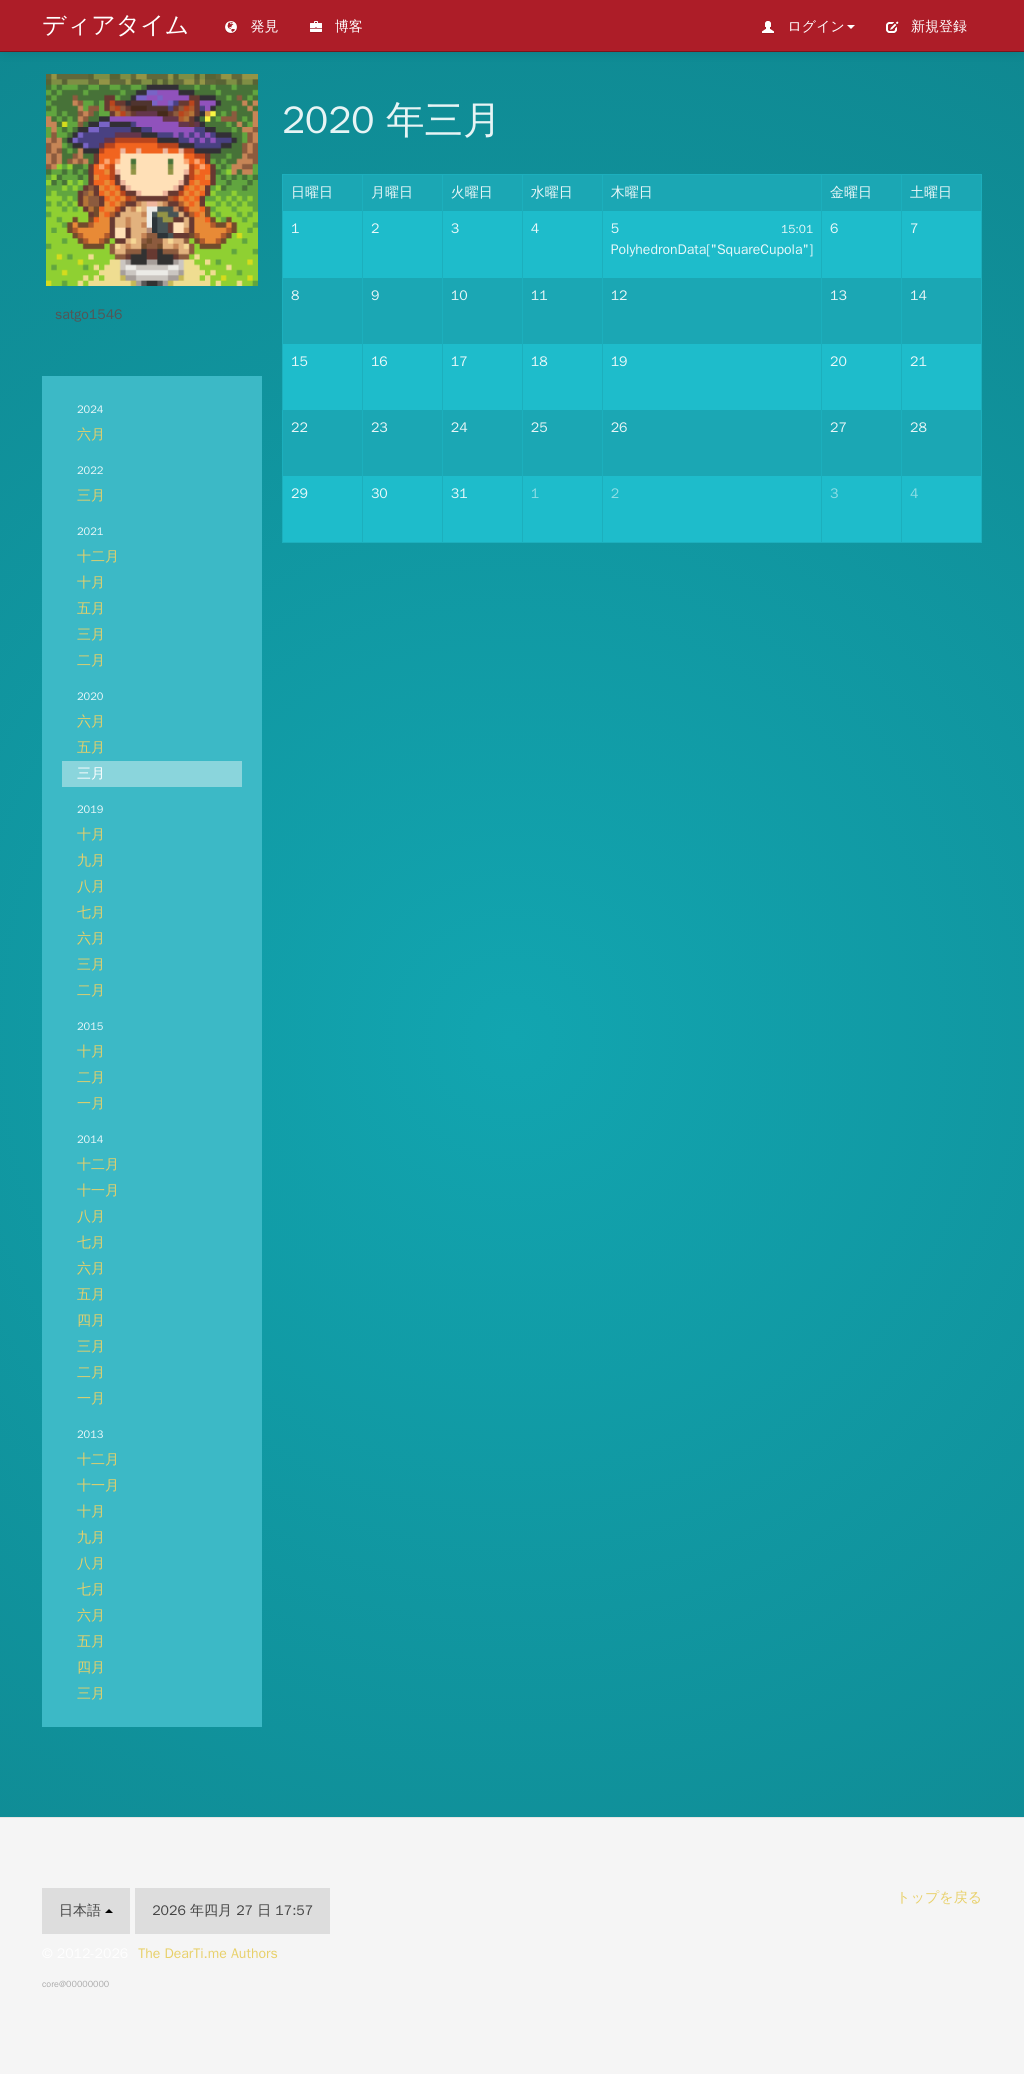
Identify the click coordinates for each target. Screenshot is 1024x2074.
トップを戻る (939, 1897)
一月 (91, 1103)
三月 (91, 495)
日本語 (86, 1910)
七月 (91, 912)
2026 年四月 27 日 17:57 (232, 1910)
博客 (336, 26)
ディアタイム (115, 25)
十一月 (98, 1190)
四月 (91, 1320)
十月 (91, 582)
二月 (91, 660)
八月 (91, 886)
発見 (251, 26)
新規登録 (926, 26)
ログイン (808, 26)
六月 (91, 434)
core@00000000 (75, 1984)
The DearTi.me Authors (208, 1953)
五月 (91, 608)
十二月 (98, 556)
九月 (91, 860)
